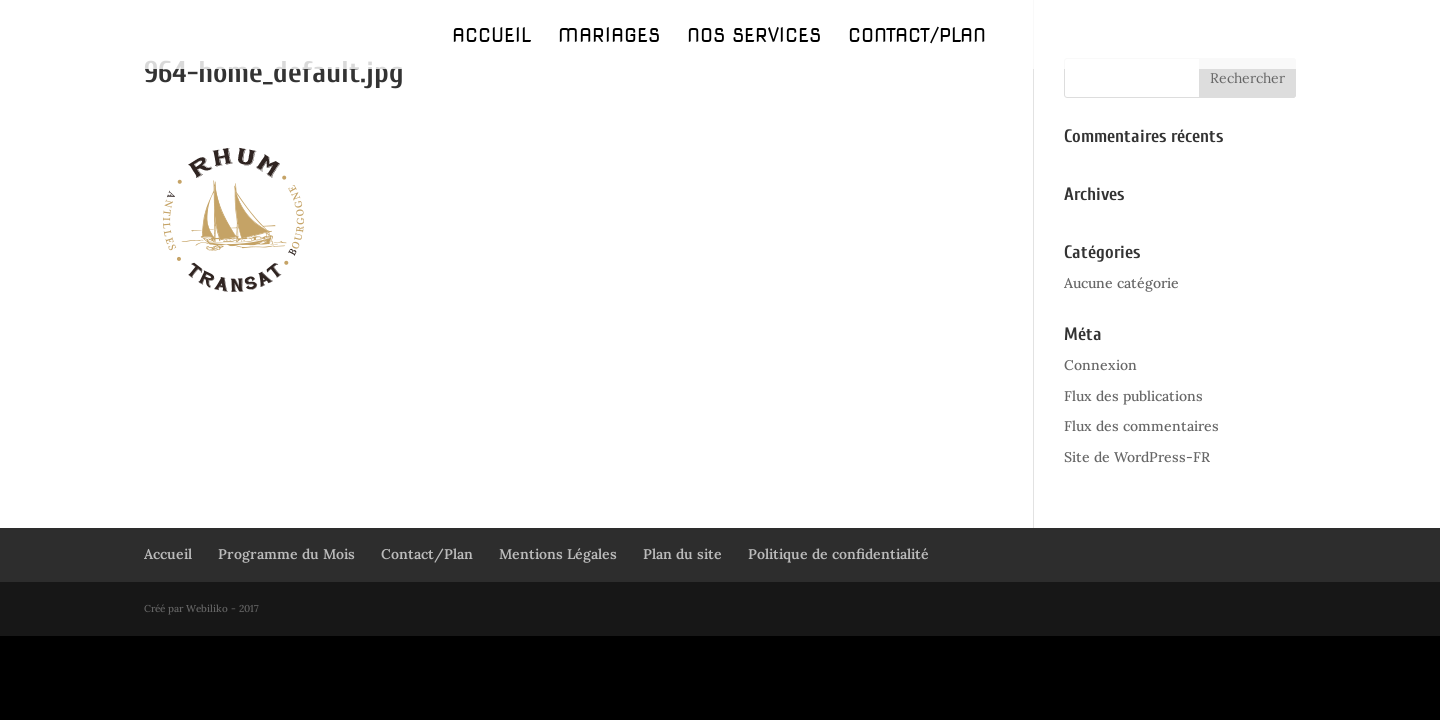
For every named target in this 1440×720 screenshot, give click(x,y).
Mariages (609, 38)
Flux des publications (1133, 396)
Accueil (491, 38)
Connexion (1100, 365)
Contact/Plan (917, 38)
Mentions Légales (558, 554)
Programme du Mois (286, 554)
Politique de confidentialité (838, 554)
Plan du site (682, 554)
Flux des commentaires (1141, 426)
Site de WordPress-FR (1137, 457)
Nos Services (754, 38)
